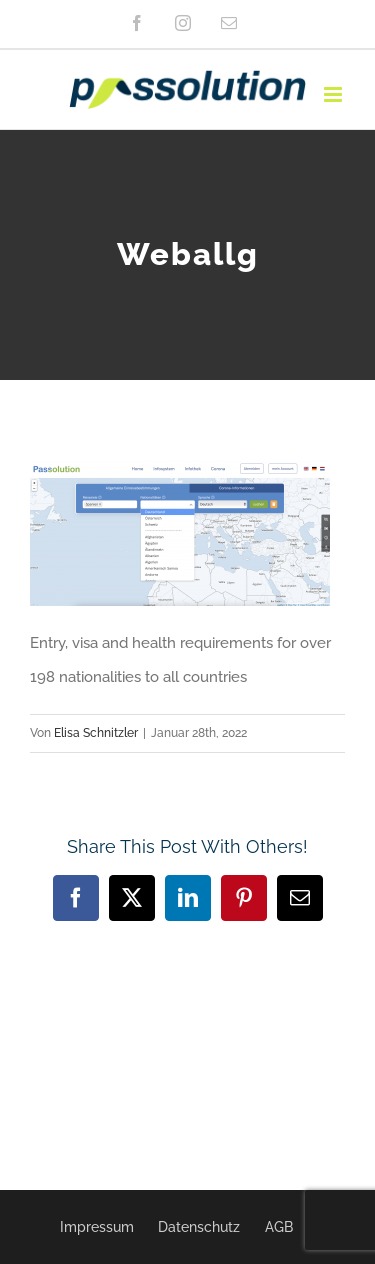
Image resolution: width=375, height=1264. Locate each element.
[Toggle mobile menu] (334, 94)
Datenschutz (199, 1227)
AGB (279, 1227)
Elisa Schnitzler (96, 733)
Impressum (97, 1227)
